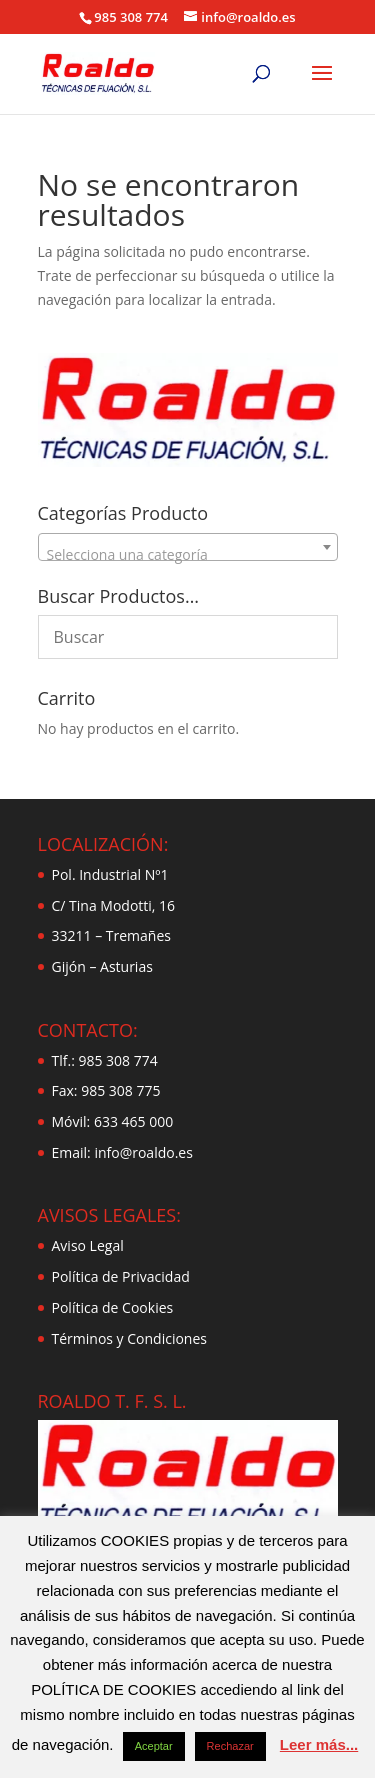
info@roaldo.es (142, 1152)
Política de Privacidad (121, 1276)
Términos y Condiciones (129, 1338)
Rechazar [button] (230, 1746)
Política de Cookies (113, 1307)
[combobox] (188, 547)
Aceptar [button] (154, 1746)
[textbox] (188, 555)
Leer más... (319, 1744)
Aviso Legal (88, 1245)
